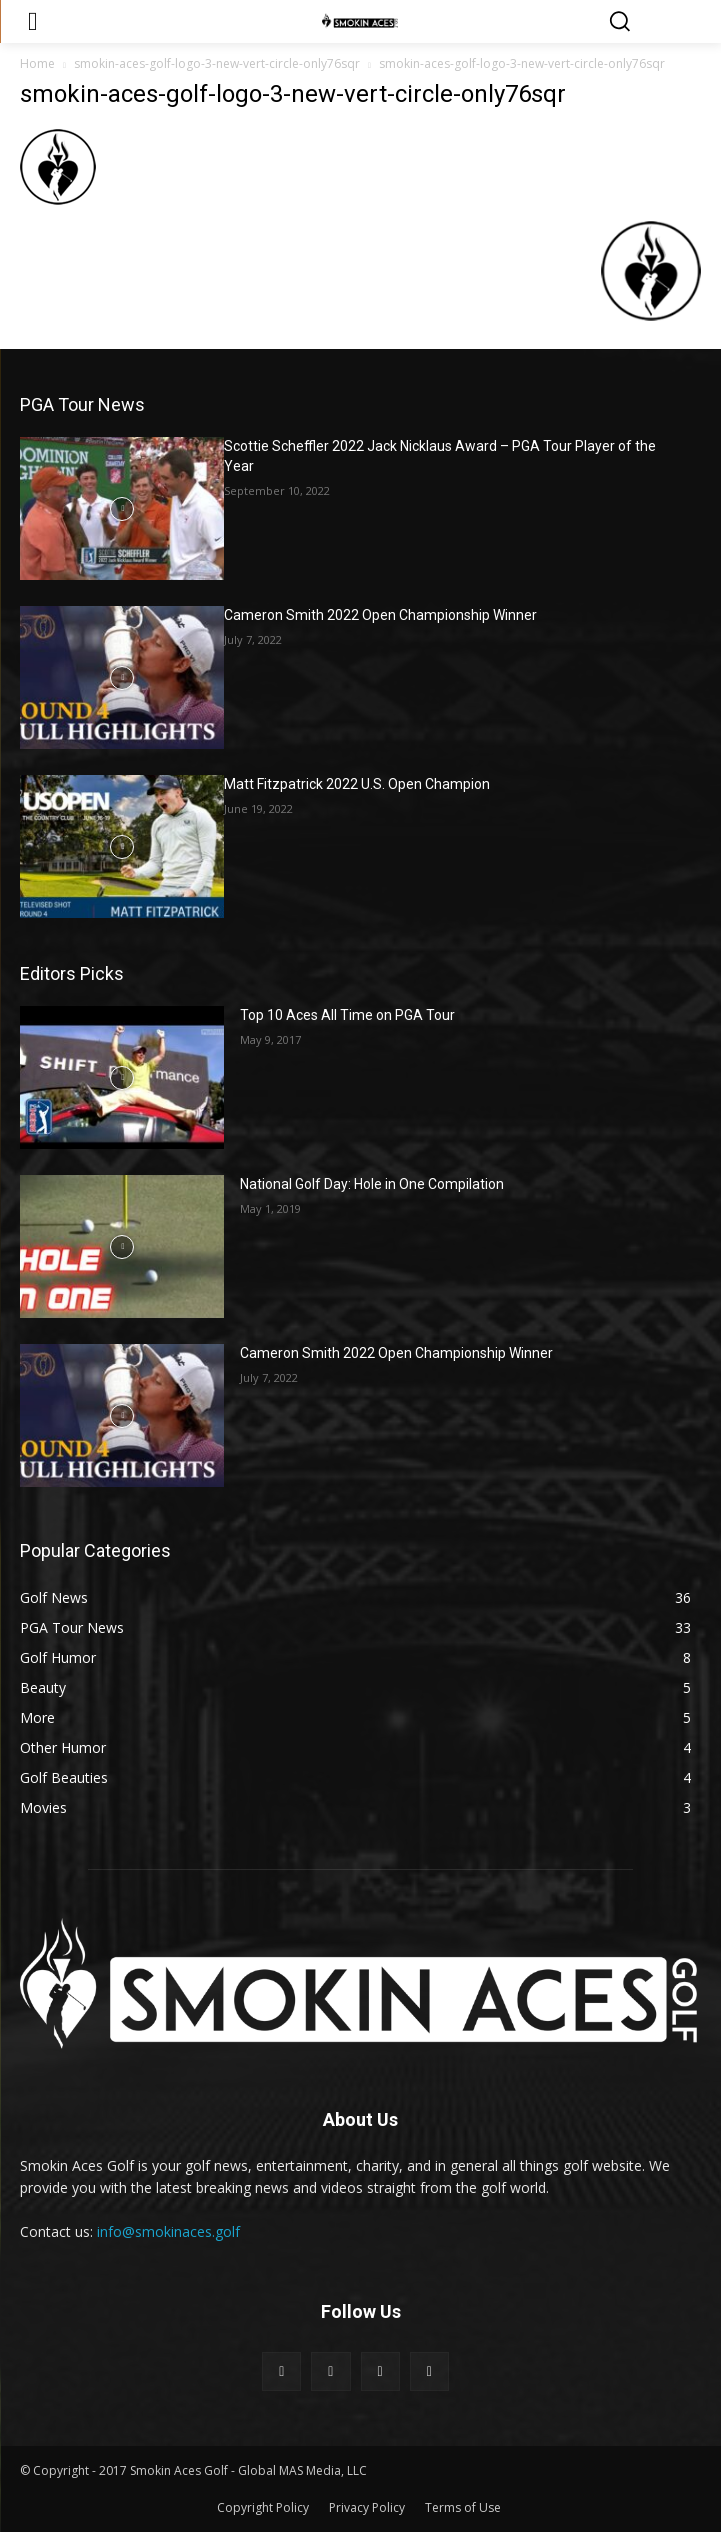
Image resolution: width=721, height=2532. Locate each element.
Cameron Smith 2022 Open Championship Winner (380, 615)
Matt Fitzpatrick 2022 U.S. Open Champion (357, 784)
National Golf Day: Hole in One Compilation (372, 1184)
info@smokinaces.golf (168, 2231)
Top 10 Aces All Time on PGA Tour (347, 1015)
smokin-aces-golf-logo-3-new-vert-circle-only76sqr (217, 63)
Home (37, 63)
